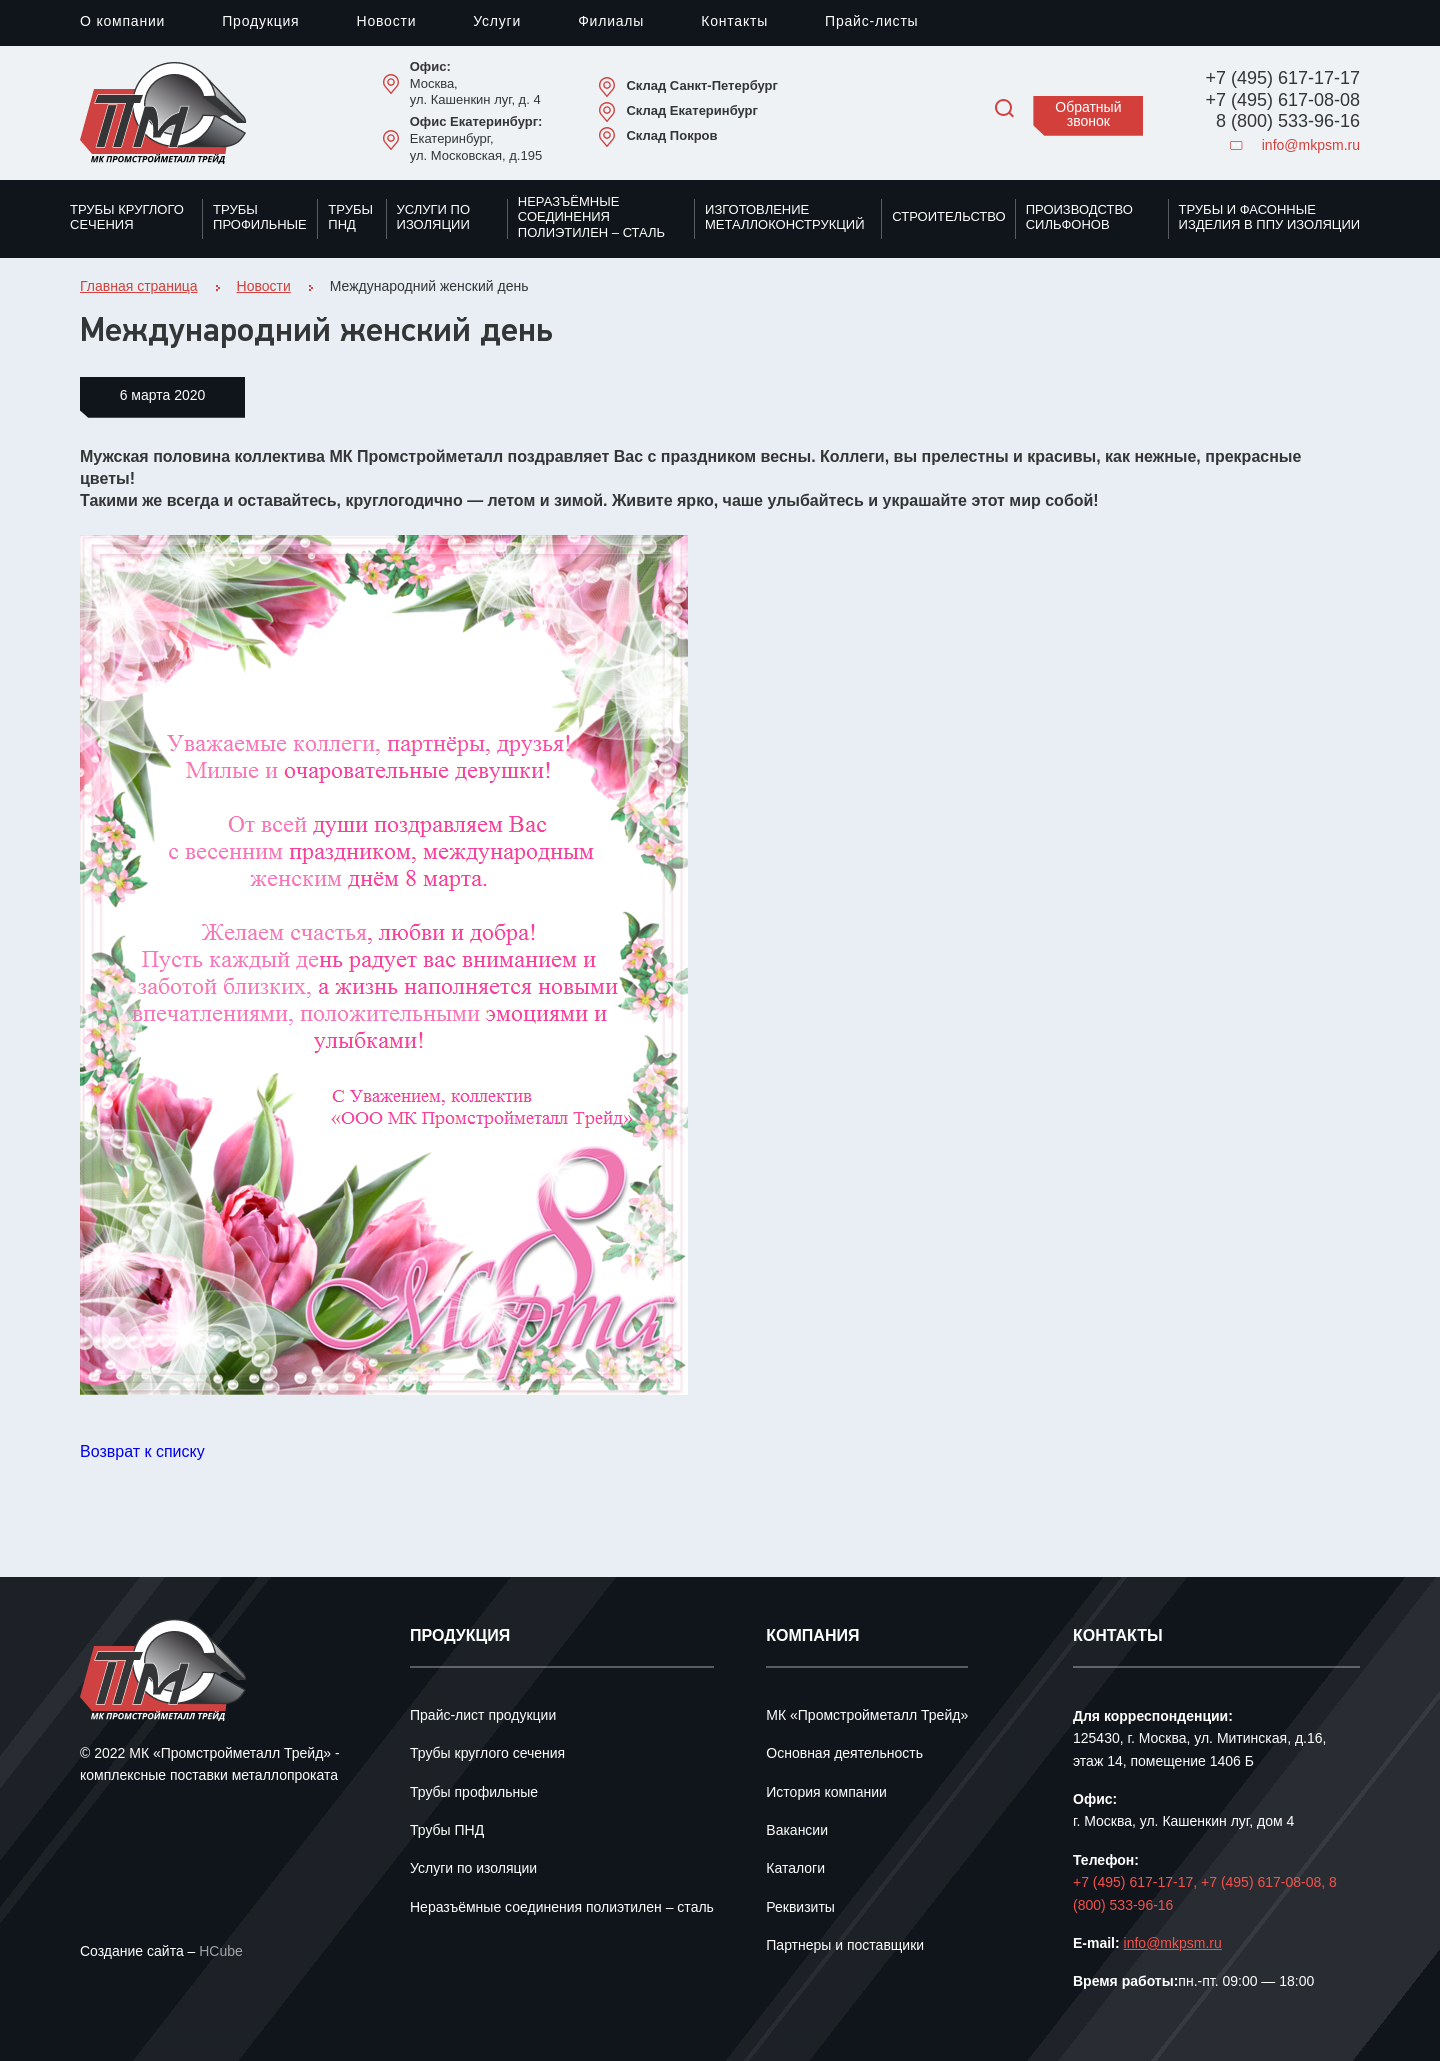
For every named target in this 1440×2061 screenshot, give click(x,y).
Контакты (734, 22)
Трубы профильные (260, 218)
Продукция (260, 22)
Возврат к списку (142, 1452)
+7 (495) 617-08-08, (1265, 1883)
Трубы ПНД (350, 218)
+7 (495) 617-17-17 (1282, 79)
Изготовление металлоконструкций (785, 218)
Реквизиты (800, 1908)
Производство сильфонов (1079, 218)
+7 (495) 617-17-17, (1137, 1883)
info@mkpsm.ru (1295, 146)
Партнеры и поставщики (845, 1946)
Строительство (948, 217)
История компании (826, 1793)
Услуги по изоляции (433, 218)
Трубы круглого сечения (127, 218)
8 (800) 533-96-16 (1288, 122)
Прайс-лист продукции (483, 1716)
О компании (122, 22)
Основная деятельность (844, 1754)
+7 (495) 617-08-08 (1282, 101)
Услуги (497, 22)
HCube (221, 1952)
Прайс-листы (871, 22)
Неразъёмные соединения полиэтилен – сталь (591, 217)
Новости (386, 22)
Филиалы (611, 22)
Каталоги (795, 1869)
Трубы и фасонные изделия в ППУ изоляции (1270, 218)
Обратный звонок (1088, 115)
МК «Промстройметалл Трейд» (867, 1716)
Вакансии (797, 1831)
